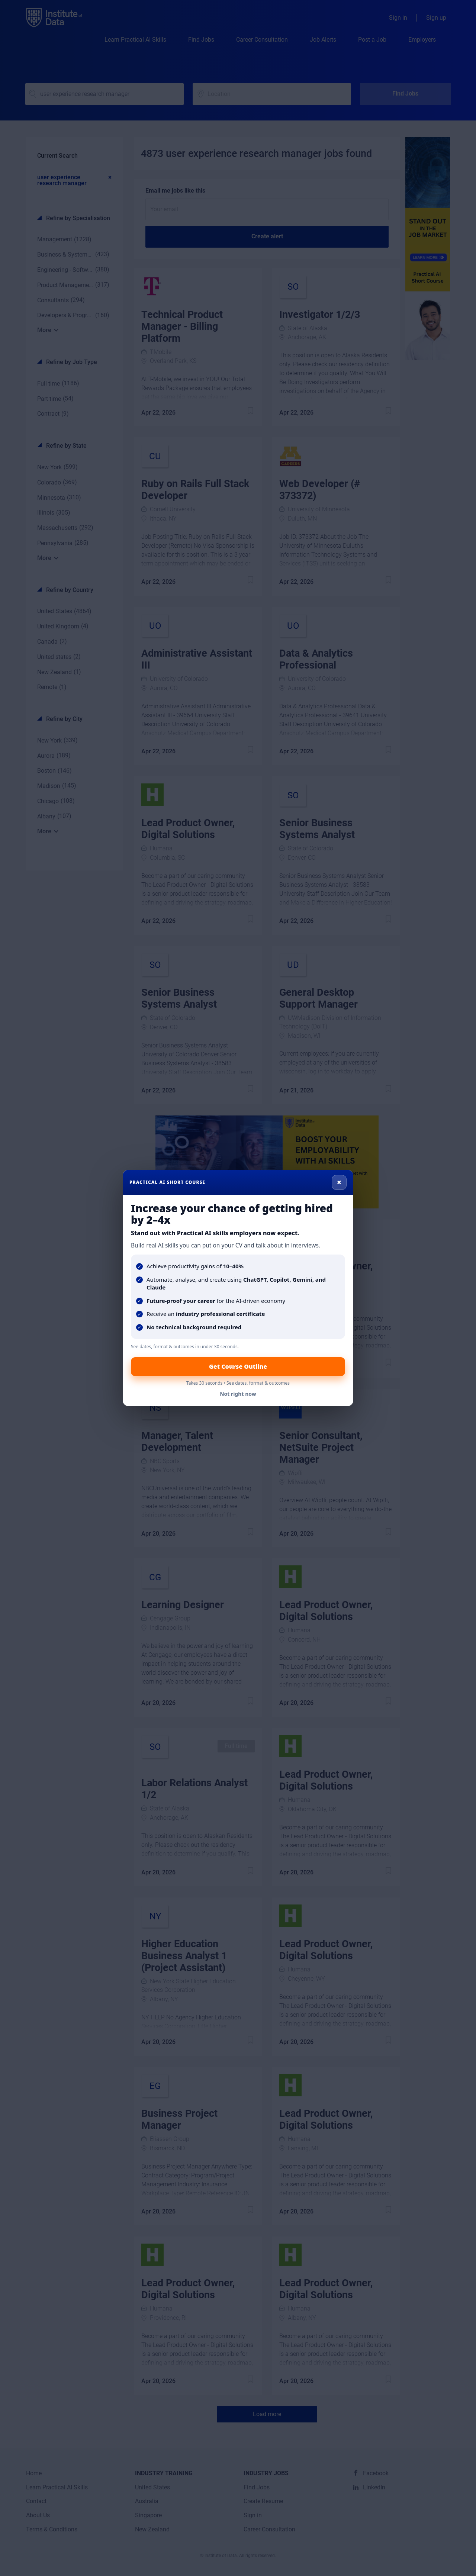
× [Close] (339, 1182)
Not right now (238, 1393)
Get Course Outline (238, 1366)
